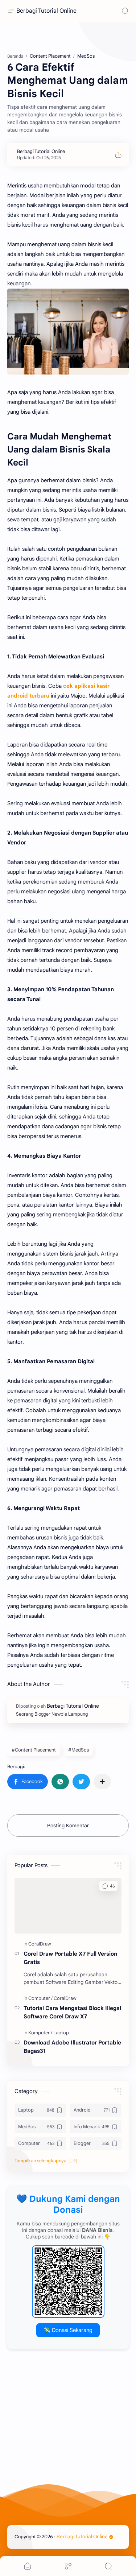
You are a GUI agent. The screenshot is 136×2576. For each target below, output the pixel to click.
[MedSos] (40, 2126)
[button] (27, 1781)
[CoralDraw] (39, 1944)
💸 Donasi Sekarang (68, 2330)
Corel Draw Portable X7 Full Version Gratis (70, 1957)
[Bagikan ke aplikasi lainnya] (102, 1781)
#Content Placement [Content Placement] (34, 1750)
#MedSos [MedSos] (78, 1750)
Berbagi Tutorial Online (46, 11)
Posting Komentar (68, 1825)
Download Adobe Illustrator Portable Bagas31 (72, 2046)
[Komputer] (40, 2033)
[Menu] (68, 2566)
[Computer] (40, 1998)
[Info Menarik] (96, 2126)
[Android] (96, 2110)
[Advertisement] (68, 2432)
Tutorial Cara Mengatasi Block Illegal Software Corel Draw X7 (72, 2012)
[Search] (125, 10)
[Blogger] (96, 2143)
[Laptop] (61, 2033)
